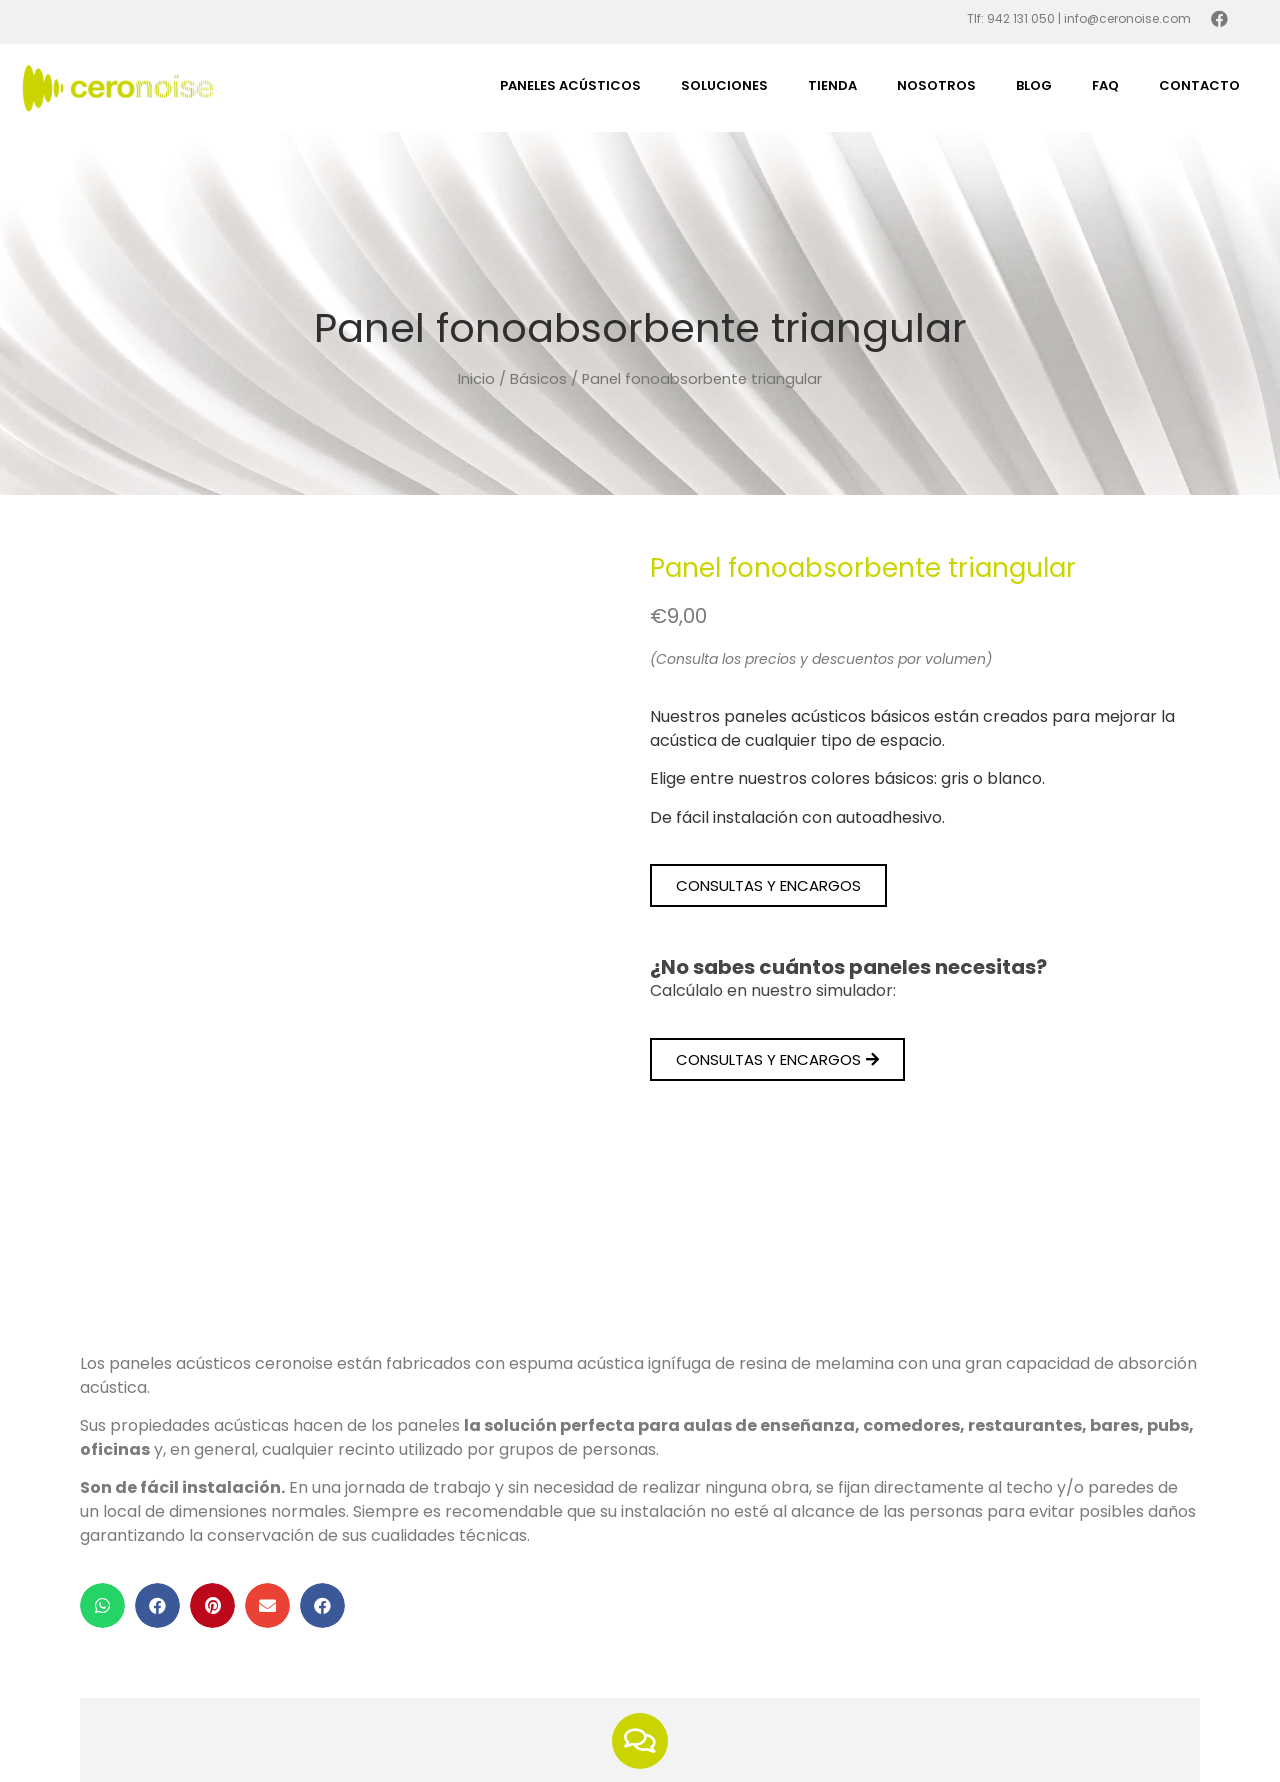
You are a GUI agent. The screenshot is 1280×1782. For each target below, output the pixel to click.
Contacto (1199, 85)
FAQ (1105, 85)
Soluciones (724, 85)
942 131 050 (1021, 18)
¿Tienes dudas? (640, 1602)
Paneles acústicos (570, 85)
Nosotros (936, 85)
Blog (1034, 85)
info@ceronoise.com (1127, 18)
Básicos (538, 379)
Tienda (832, 85)
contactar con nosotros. (780, 1670)
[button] (768, 885)
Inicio (476, 379)
